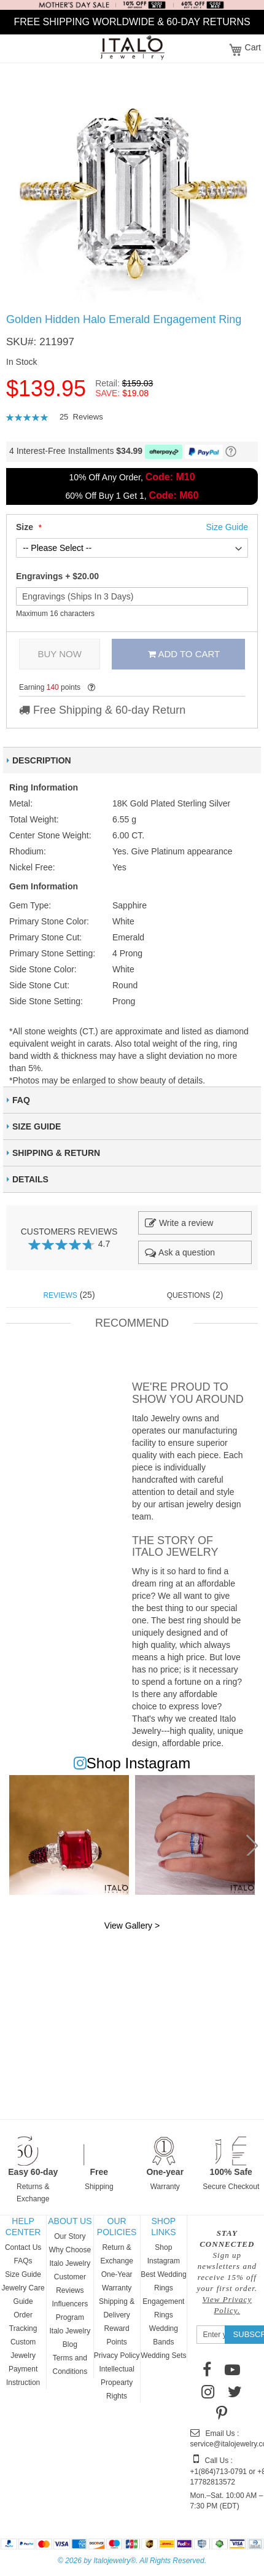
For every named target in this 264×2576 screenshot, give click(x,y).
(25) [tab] (69, 1295)
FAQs (23, 2261)
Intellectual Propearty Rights (116, 2382)
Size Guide (23, 2274)
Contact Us (23, 2247)
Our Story (69, 2236)
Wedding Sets (164, 2355)
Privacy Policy (117, 2355)
